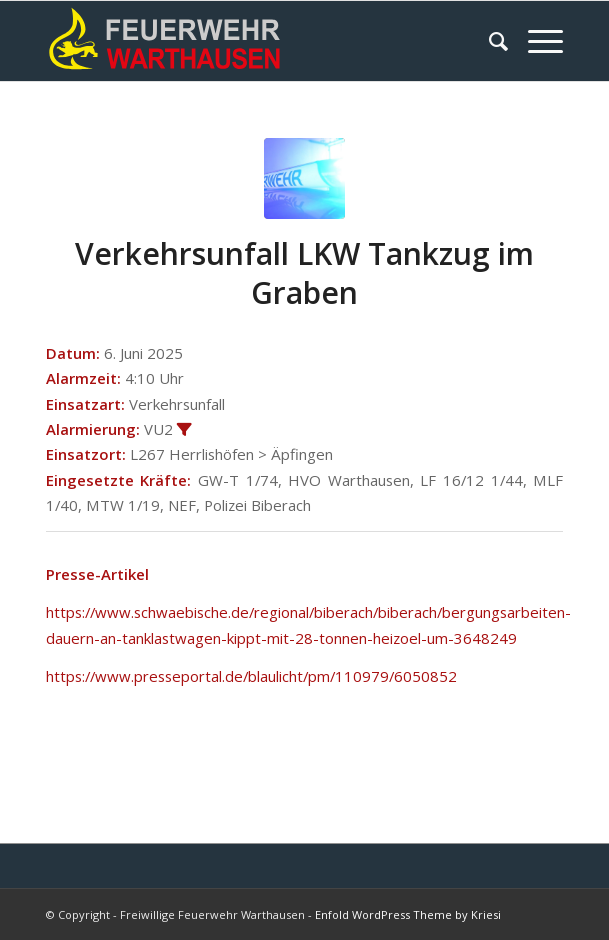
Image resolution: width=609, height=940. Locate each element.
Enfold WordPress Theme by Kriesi (408, 914)
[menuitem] (488, 41)
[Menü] (535, 41)
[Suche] (488, 41)
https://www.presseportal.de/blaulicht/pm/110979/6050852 (251, 676)
